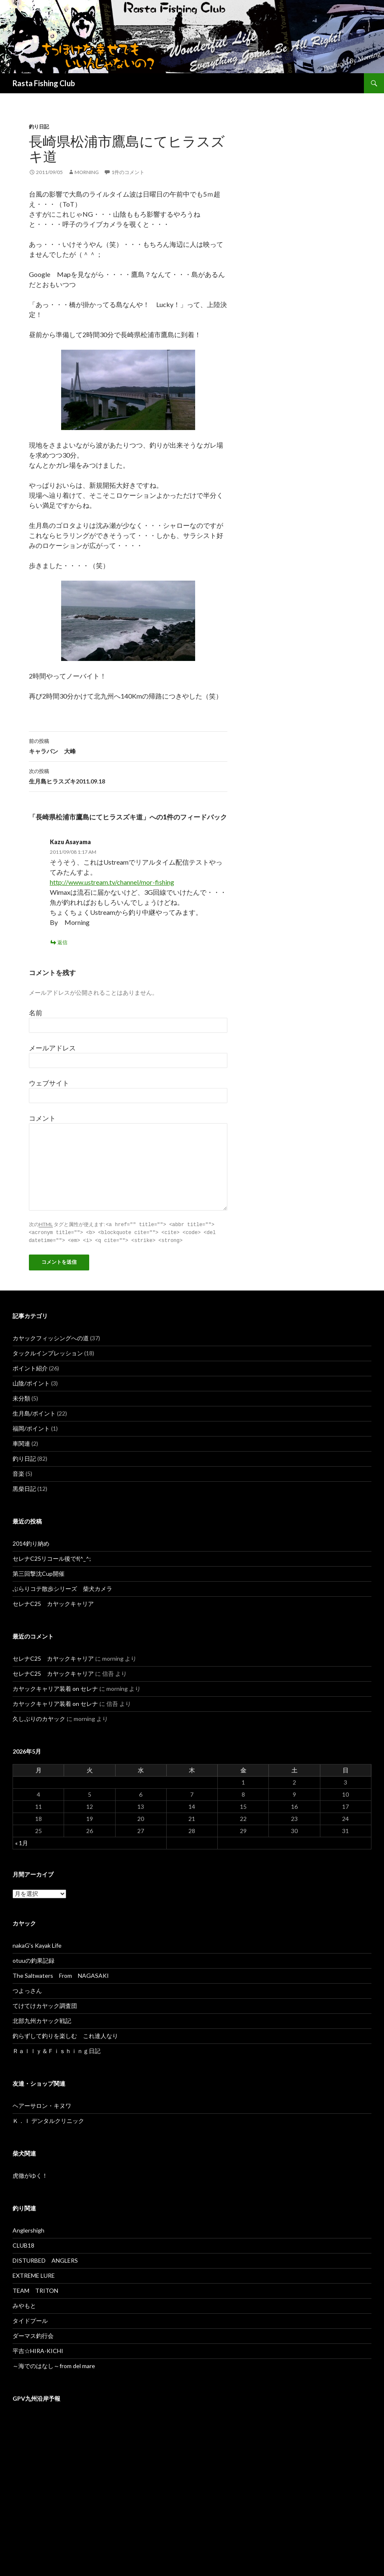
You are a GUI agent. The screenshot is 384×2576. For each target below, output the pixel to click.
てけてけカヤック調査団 (45, 2004)
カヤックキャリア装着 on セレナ (55, 1687)
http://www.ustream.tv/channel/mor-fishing (112, 882)
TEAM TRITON (35, 2289)
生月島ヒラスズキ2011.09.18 (128, 775)
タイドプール (30, 2319)
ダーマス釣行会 (33, 2334)
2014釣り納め (31, 1542)
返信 (62, 942)
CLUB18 (23, 2244)
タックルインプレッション (48, 1351)
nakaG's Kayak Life (37, 1944)
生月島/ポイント (34, 1412)
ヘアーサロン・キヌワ (42, 2104)
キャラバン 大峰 (128, 745)
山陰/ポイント (31, 1381)
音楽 (18, 1472)
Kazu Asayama (70, 841)
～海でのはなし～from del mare (54, 2364)
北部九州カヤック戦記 (42, 2019)
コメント (42, 1118)
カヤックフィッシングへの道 (51, 1336)
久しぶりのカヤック (39, 1717)
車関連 (21, 1442)
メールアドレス (52, 1048)
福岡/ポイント (31, 1427)
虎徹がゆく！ (30, 2174)
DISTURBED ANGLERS (45, 2259)
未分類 (21, 1397)
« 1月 (21, 1841)
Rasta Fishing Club (44, 83)
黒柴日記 (24, 1487)
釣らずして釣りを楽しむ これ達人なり (65, 2034)
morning (87, 172)
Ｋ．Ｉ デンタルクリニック (48, 2119)
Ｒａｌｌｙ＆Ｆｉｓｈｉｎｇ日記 (57, 2049)
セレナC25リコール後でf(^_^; (52, 1557)
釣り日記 (39, 126)
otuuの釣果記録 (33, 1959)
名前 (35, 1013)
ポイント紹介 (30, 1366)
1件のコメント (127, 172)
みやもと (24, 2304)
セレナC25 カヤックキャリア (53, 1602)
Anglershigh (28, 2229)
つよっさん (27, 1989)
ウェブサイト (49, 1083)
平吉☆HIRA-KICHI (38, 2349)
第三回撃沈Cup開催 (38, 1572)
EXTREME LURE (34, 2274)
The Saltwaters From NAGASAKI (61, 1974)
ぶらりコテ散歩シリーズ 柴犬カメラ (62, 1587)
